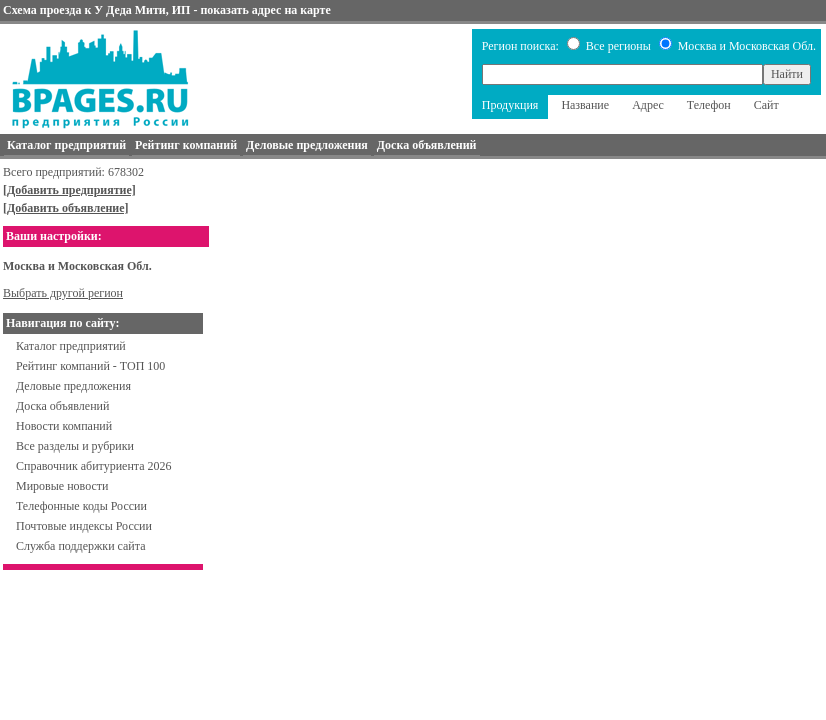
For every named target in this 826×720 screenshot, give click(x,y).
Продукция (510, 105)
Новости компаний (64, 426)
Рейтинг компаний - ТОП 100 (90, 366)
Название (585, 105)
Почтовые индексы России (84, 526)
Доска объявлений (62, 406)
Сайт (766, 105)
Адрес (648, 105)
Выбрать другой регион (63, 293)
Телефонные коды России (81, 506)
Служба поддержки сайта (81, 546)
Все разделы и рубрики (75, 446)
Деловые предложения (73, 386)
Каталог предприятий (71, 346)
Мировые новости (62, 486)
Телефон (709, 105)
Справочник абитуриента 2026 (94, 466)
